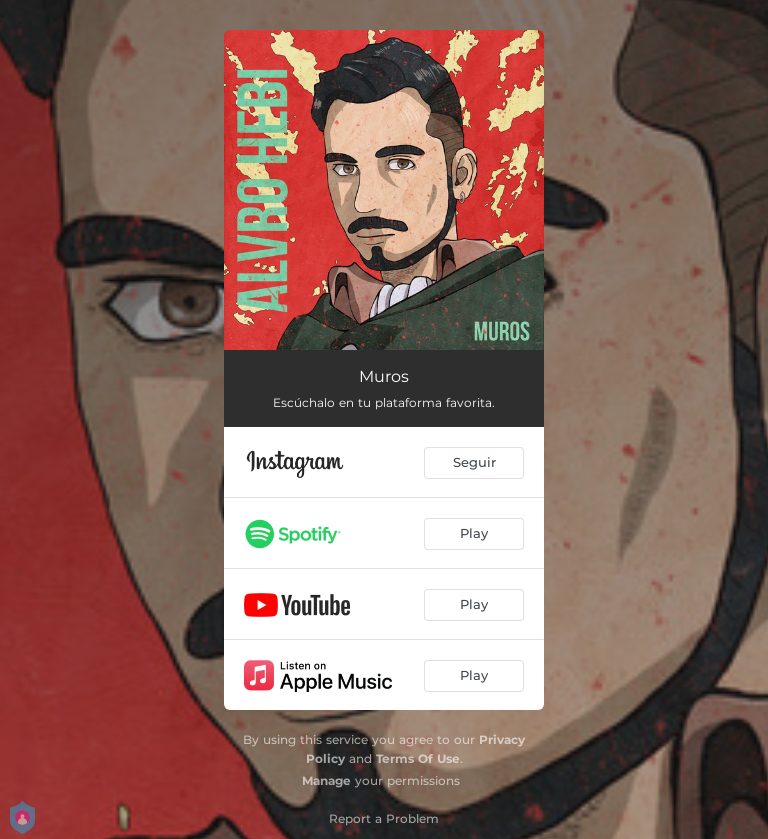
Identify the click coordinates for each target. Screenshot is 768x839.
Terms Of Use (418, 758)
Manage (326, 780)
